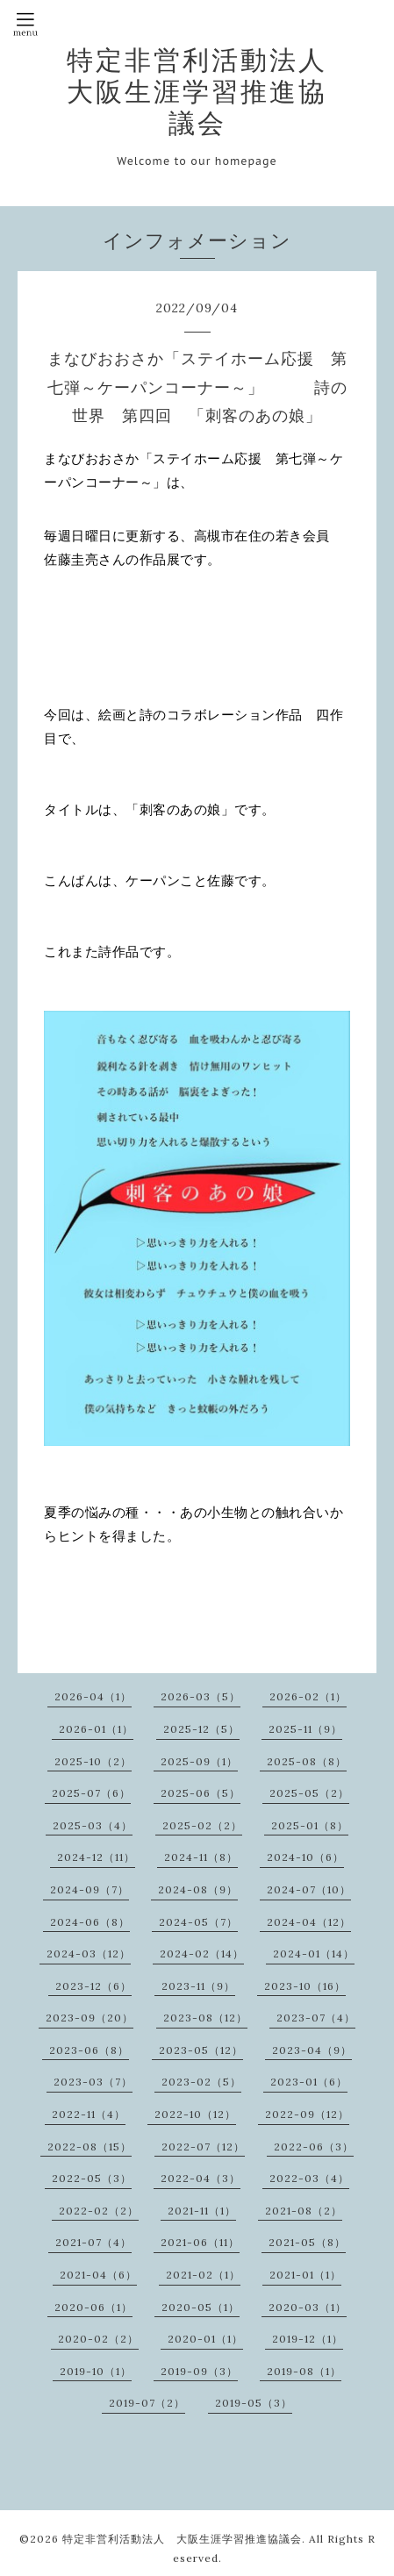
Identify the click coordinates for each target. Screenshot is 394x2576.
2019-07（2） (147, 2402)
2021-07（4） (93, 2242)
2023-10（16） (305, 1986)
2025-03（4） (93, 1825)
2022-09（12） (307, 2114)
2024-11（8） (201, 1857)
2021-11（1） (202, 2210)
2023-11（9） (198, 1986)
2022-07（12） (203, 2146)
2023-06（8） (89, 2050)
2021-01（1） (305, 2274)
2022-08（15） (89, 2146)
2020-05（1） (200, 2307)
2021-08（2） (303, 2210)
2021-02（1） (203, 2274)
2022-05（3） (92, 2178)
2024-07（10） (309, 1889)
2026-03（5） (200, 1696)
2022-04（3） (200, 2178)
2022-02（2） (99, 2210)
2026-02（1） (308, 1696)
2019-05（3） (253, 2402)
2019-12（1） (307, 2338)
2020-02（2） (98, 2338)
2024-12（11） (96, 1857)
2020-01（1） (205, 2338)
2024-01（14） (314, 1953)
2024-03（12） (89, 1953)
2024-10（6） (305, 1857)
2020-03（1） (308, 2307)
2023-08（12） (205, 2017)
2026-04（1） (93, 1696)
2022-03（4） (309, 2178)
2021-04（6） (98, 2274)
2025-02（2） (202, 1825)
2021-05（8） (307, 2242)
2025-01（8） (309, 1825)
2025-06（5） (200, 1793)
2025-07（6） (91, 1793)
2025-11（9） (305, 1728)
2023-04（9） (312, 2050)
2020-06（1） (93, 2307)
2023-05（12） (201, 2050)
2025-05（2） (309, 1793)
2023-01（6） (308, 2081)
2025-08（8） (307, 1761)
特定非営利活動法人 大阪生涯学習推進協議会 (211, 91)
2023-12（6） (93, 1986)
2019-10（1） (96, 2371)
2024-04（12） (309, 1921)
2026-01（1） (96, 1728)
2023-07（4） (315, 2017)
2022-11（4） (88, 2114)
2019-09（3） (199, 2371)
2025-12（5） (201, 1728)
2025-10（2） (93, 1761)
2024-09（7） (89, 1889)
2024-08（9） (198, 1889)
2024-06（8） (90, 1921)
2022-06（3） (314, 2146)
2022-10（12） (195, 2114)
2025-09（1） (199, 1761)
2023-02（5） (201, 2081)
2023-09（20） (89, 2017)
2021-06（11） (200, 2242)
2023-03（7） (93, 2081)
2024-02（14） (202, 1953)
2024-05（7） (198, 1921)
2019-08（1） (304, 2371)
